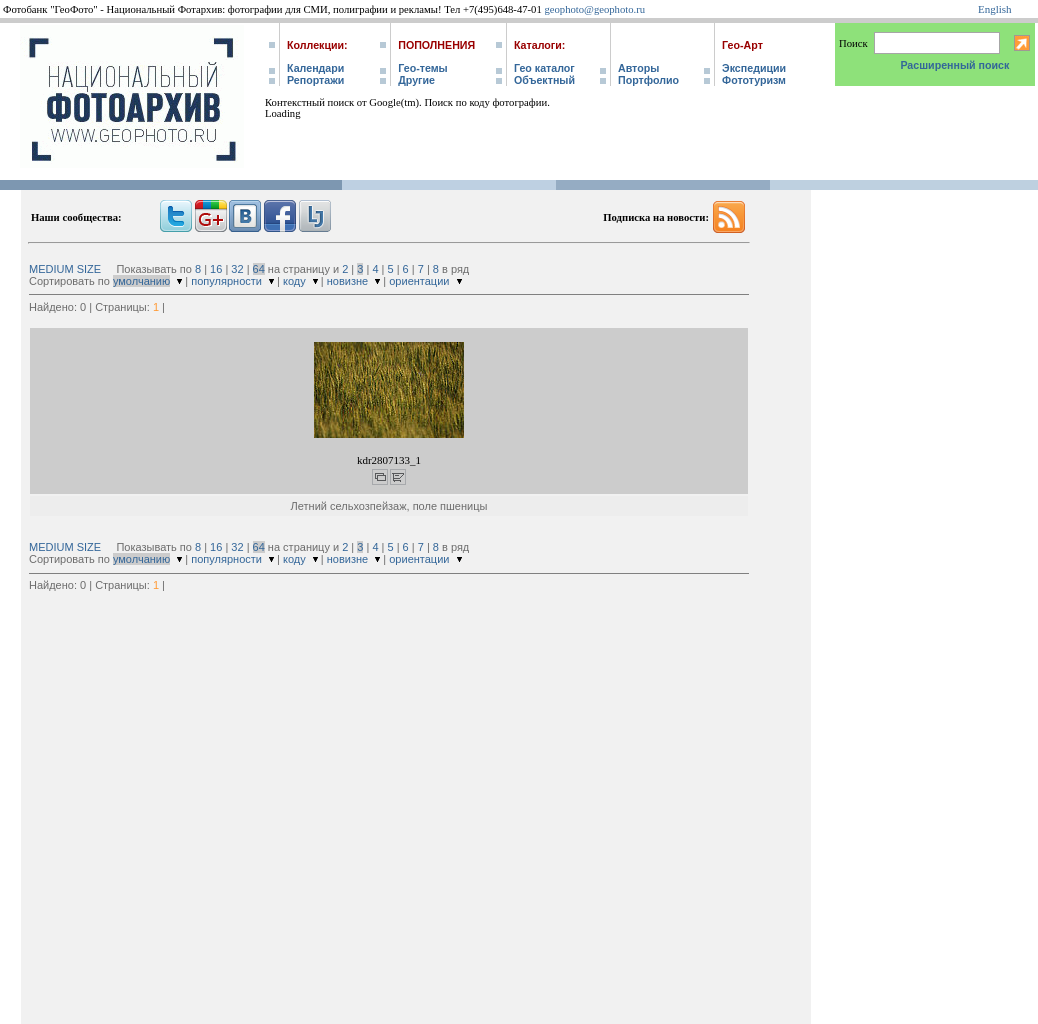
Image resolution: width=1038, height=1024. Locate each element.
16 (216, 269)
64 (259, 269)
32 (237, 269)
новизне (347, 281)
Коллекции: (317, 45)
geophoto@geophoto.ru (594, 9)
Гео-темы (422, 68)
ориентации (419, 281)
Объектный (544, 80)
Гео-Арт (742, 45)
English (995, 9)
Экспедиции (754, 68)
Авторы (638, 68)
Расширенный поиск (954, 65)
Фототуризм (754, 80)
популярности (226, 281)
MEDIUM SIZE (65, 269)
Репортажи (315, 80)
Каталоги (538, 45)
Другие (416, 80)
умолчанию (141, 281)
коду (294, 281)
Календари (315, 68)
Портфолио (648, 80)
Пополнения (436, 45)
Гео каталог (544, 68)
